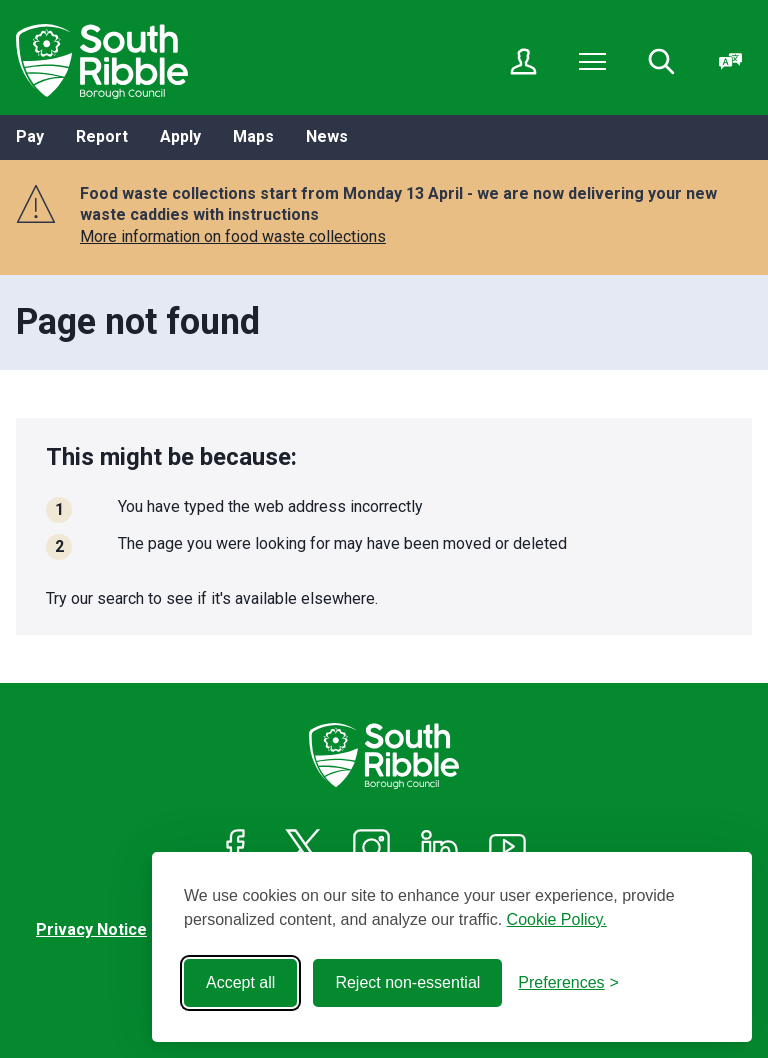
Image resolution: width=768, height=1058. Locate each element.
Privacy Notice (91, 929)
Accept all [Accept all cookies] (240, 982)
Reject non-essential (407, 982)
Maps (253, 136)
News (327, 136)
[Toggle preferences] (568, 983)
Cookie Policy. (557, 919)
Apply (180, 136)
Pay (30, 136)
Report (102, 136)
